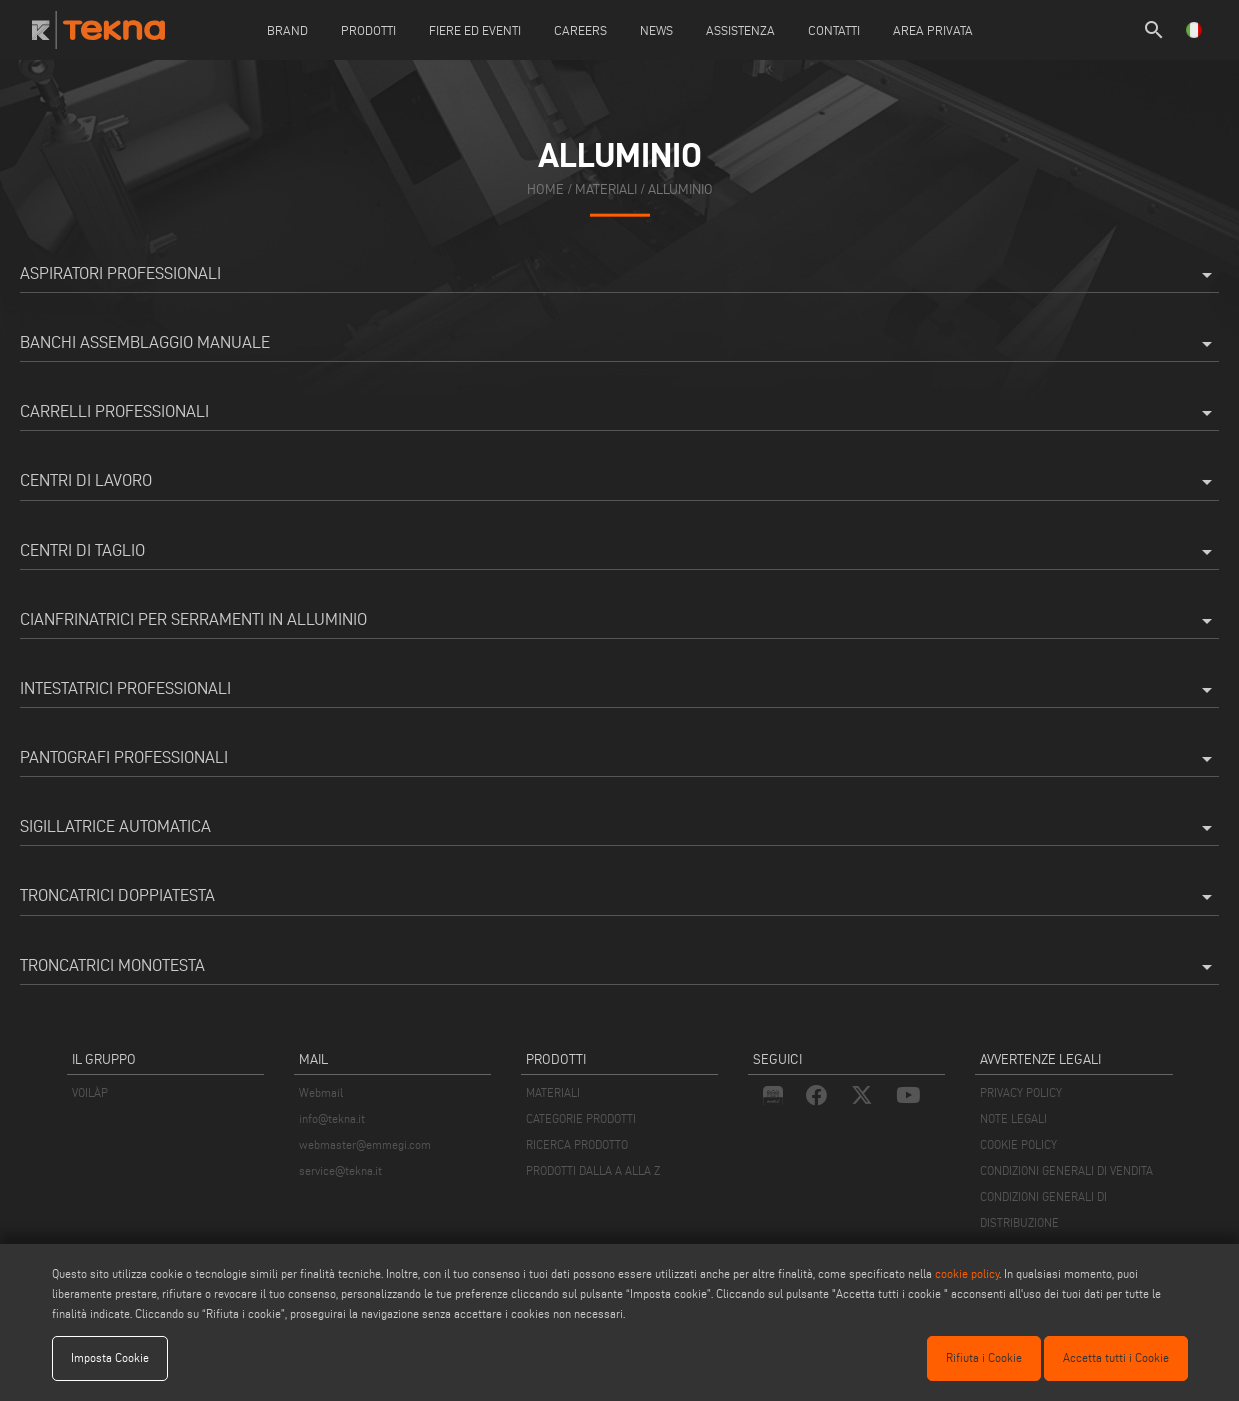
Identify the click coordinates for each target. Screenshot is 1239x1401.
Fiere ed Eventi (475, 30)
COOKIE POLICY (1018, 1144)
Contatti (834, 30)
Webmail (321, 1092)
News (656, 30)
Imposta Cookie (110, 1357)
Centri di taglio (619, 552)
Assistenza (740, 30)
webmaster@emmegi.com (365, 1144)
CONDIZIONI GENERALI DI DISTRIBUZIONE (1043, 1209)
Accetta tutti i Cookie (1116, 1357)
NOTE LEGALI (1013, 1118)
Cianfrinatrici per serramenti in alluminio (619, 621)
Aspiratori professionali (619, 275)
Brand (287, 30)
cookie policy (967, 1273)
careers (580, 30)
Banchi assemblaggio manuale (619, 344)
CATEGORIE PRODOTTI (581, 1118)
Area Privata (933, 30)
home (545, 189)
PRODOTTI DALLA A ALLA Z (593, 1170)
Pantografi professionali (619, 759)
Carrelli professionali (619, 413)
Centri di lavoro (619, 482)
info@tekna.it (332, 1118)
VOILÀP (90, 1092)
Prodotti (368, 30)
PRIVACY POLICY (1021, 1092)
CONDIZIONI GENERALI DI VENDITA (1066, 1170)
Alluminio (680, 189)
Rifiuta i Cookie (984, 1357)
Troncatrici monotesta (619, 967)
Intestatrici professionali (619, 690)
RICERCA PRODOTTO (577, 1144)
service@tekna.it (340, 1170)
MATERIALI (553, 1092)
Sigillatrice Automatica (619, 828)
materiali (606, 189)
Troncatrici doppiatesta (619, 897)
